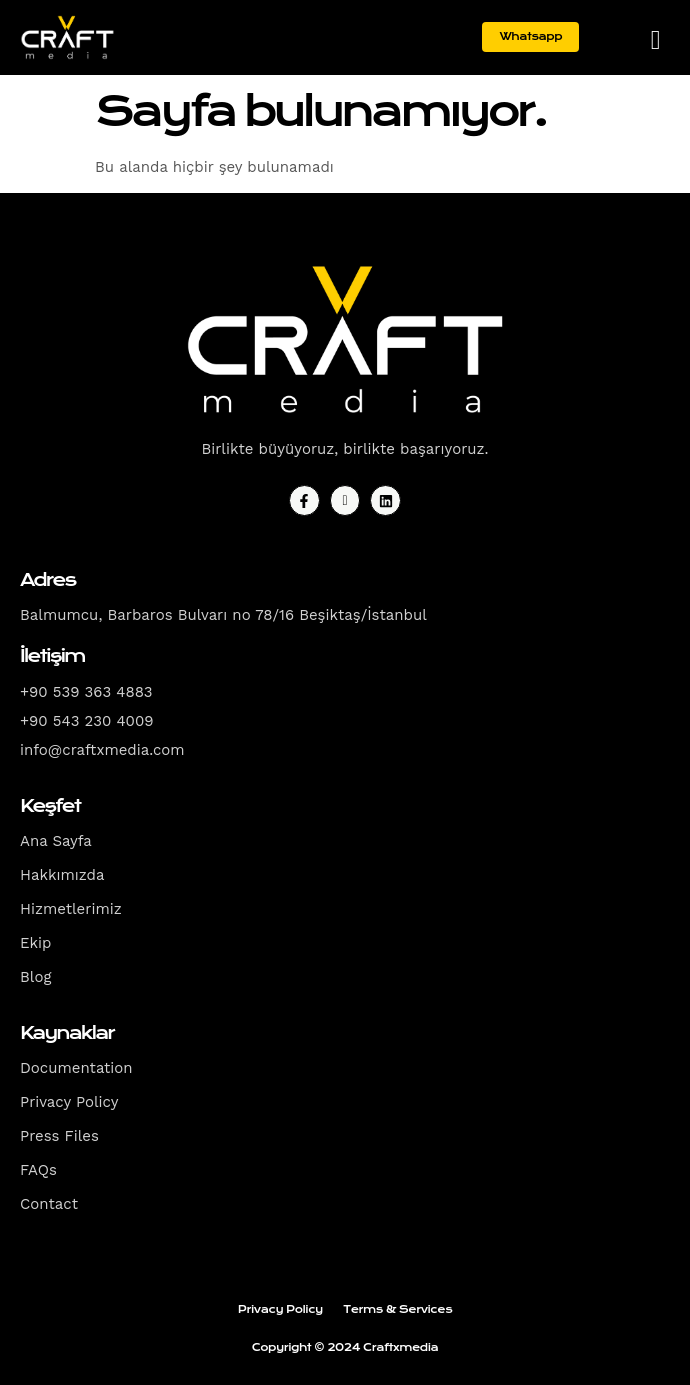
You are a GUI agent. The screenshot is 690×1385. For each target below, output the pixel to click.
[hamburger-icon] (655, 39)
